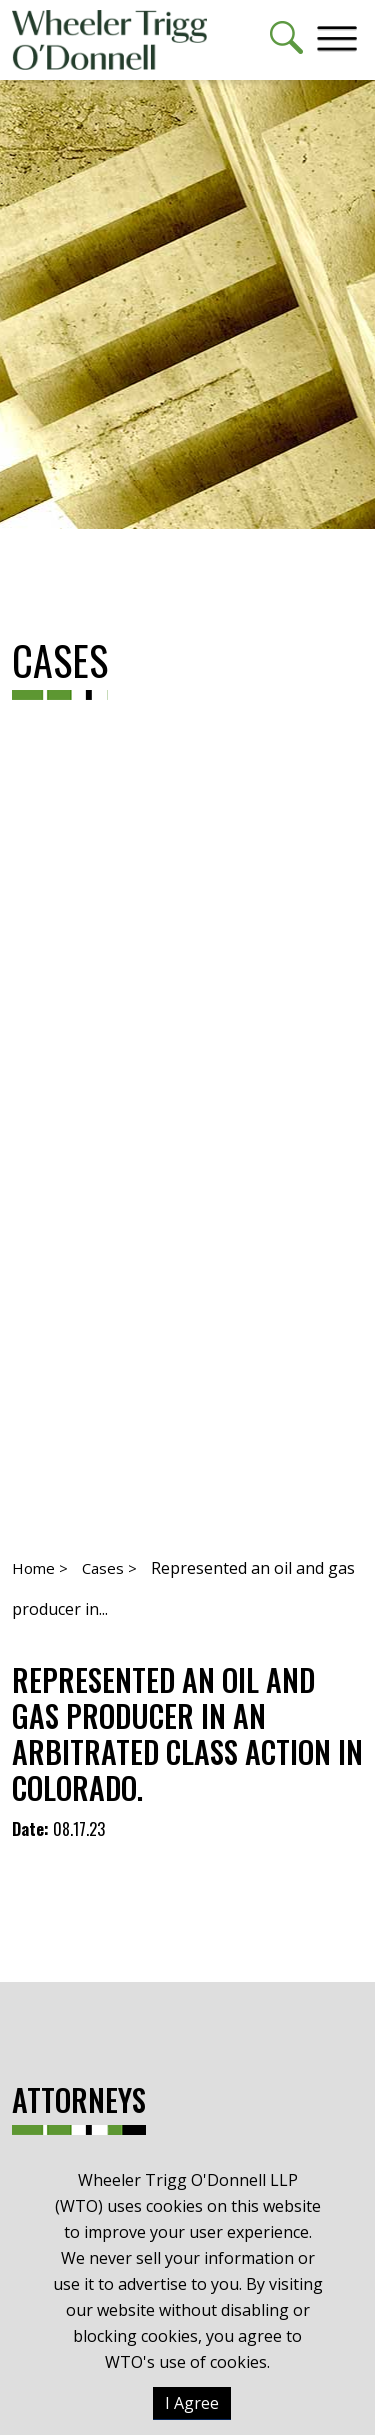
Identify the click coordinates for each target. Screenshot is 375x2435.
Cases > (109, 1568)
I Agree (192, 2403)
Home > (40, 1568)
